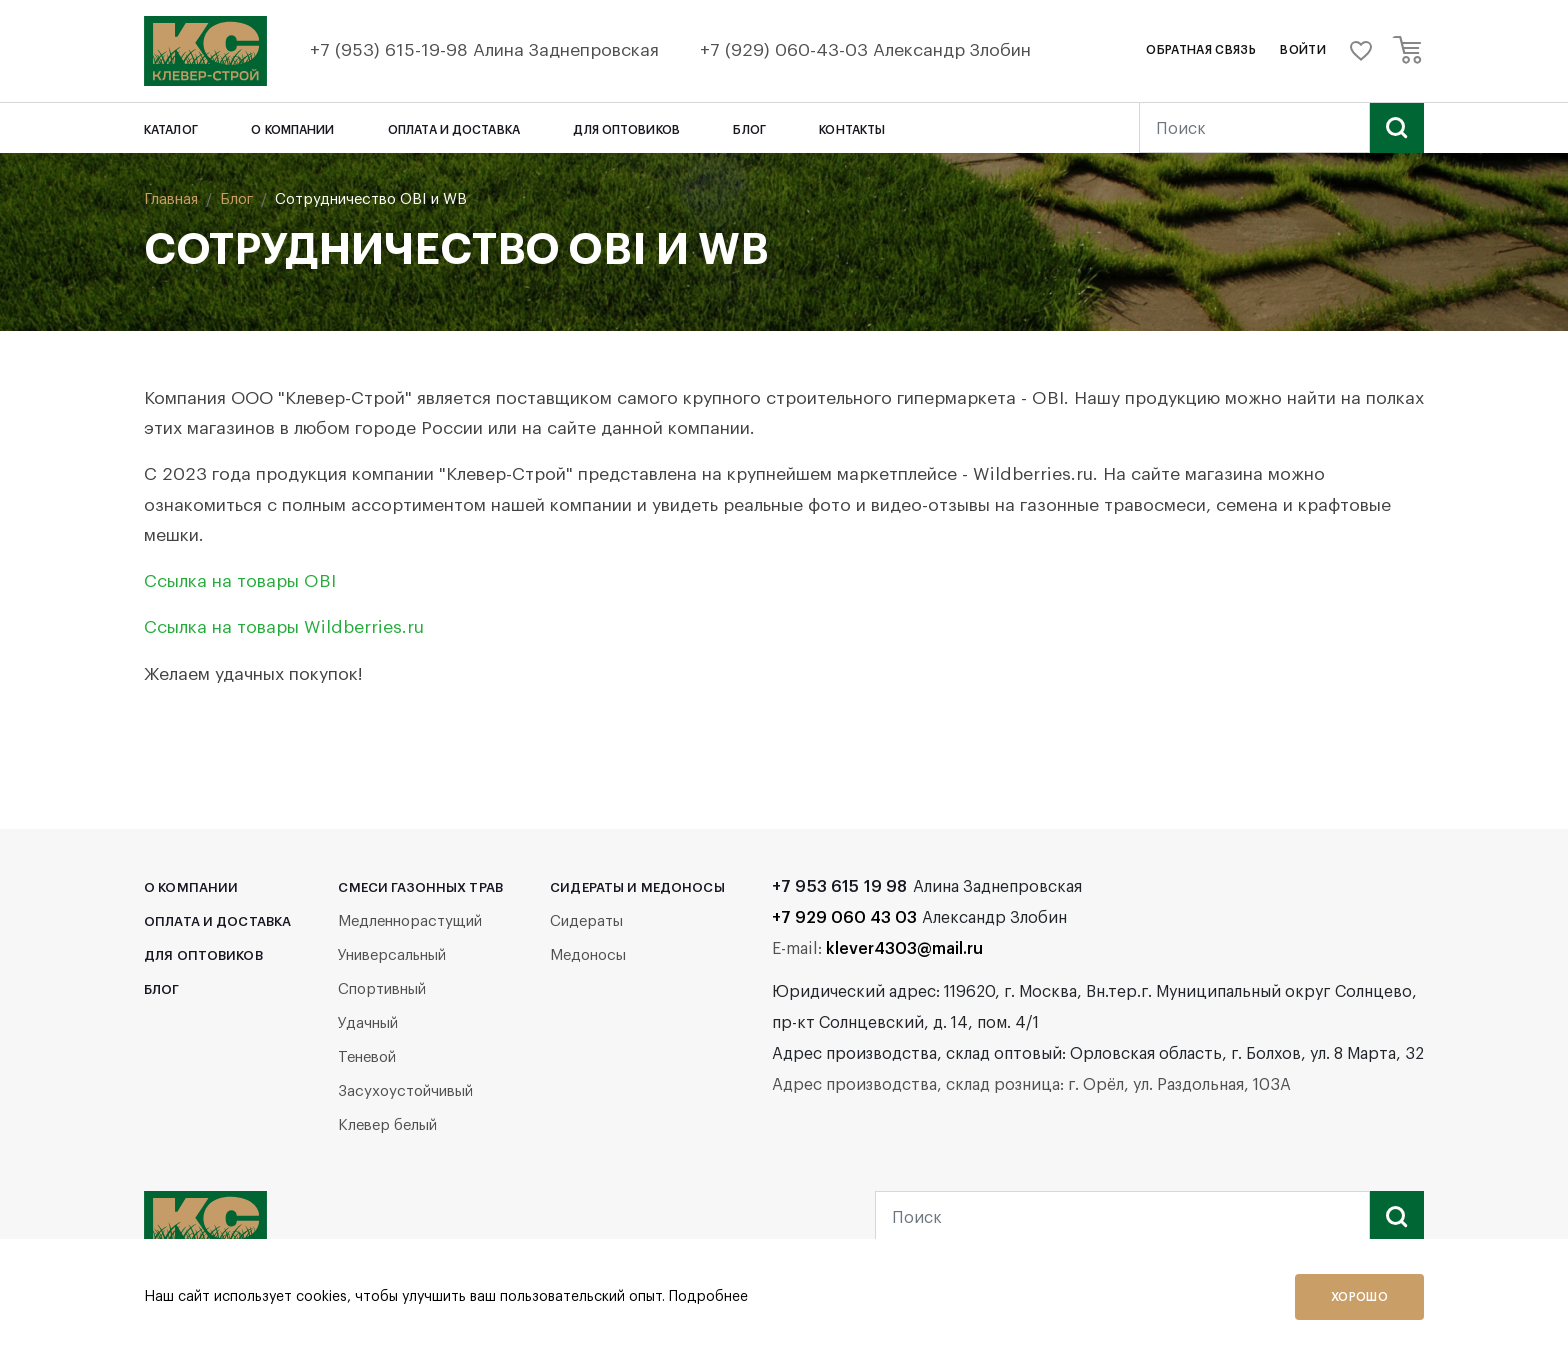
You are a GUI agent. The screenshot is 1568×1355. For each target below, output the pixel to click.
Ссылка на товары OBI (240, 581)
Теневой (367, 1057)
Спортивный (382, 989)
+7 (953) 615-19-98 (391, 50)
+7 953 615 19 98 (840, 887)
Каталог (171, 130)
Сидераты (586, 921)
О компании (292, 130)
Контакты (852, 130)
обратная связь (1201, 50)
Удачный (368, 1023)
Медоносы (588, 955)
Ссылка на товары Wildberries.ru (284, 627)
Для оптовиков (626, 130)
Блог (749, 130)
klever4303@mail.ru (904, 949)
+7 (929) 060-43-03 (786, 50)
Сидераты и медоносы (637, 887)
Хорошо (1359, 1297)
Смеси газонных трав (420, 887)
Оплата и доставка (454, 130)
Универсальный (392, 955)
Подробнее (708, 1297)
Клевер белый (387, 1125)
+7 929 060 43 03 (844, 918)
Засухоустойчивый (405, 1091)
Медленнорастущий (410, 921)
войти (1303, 50)
